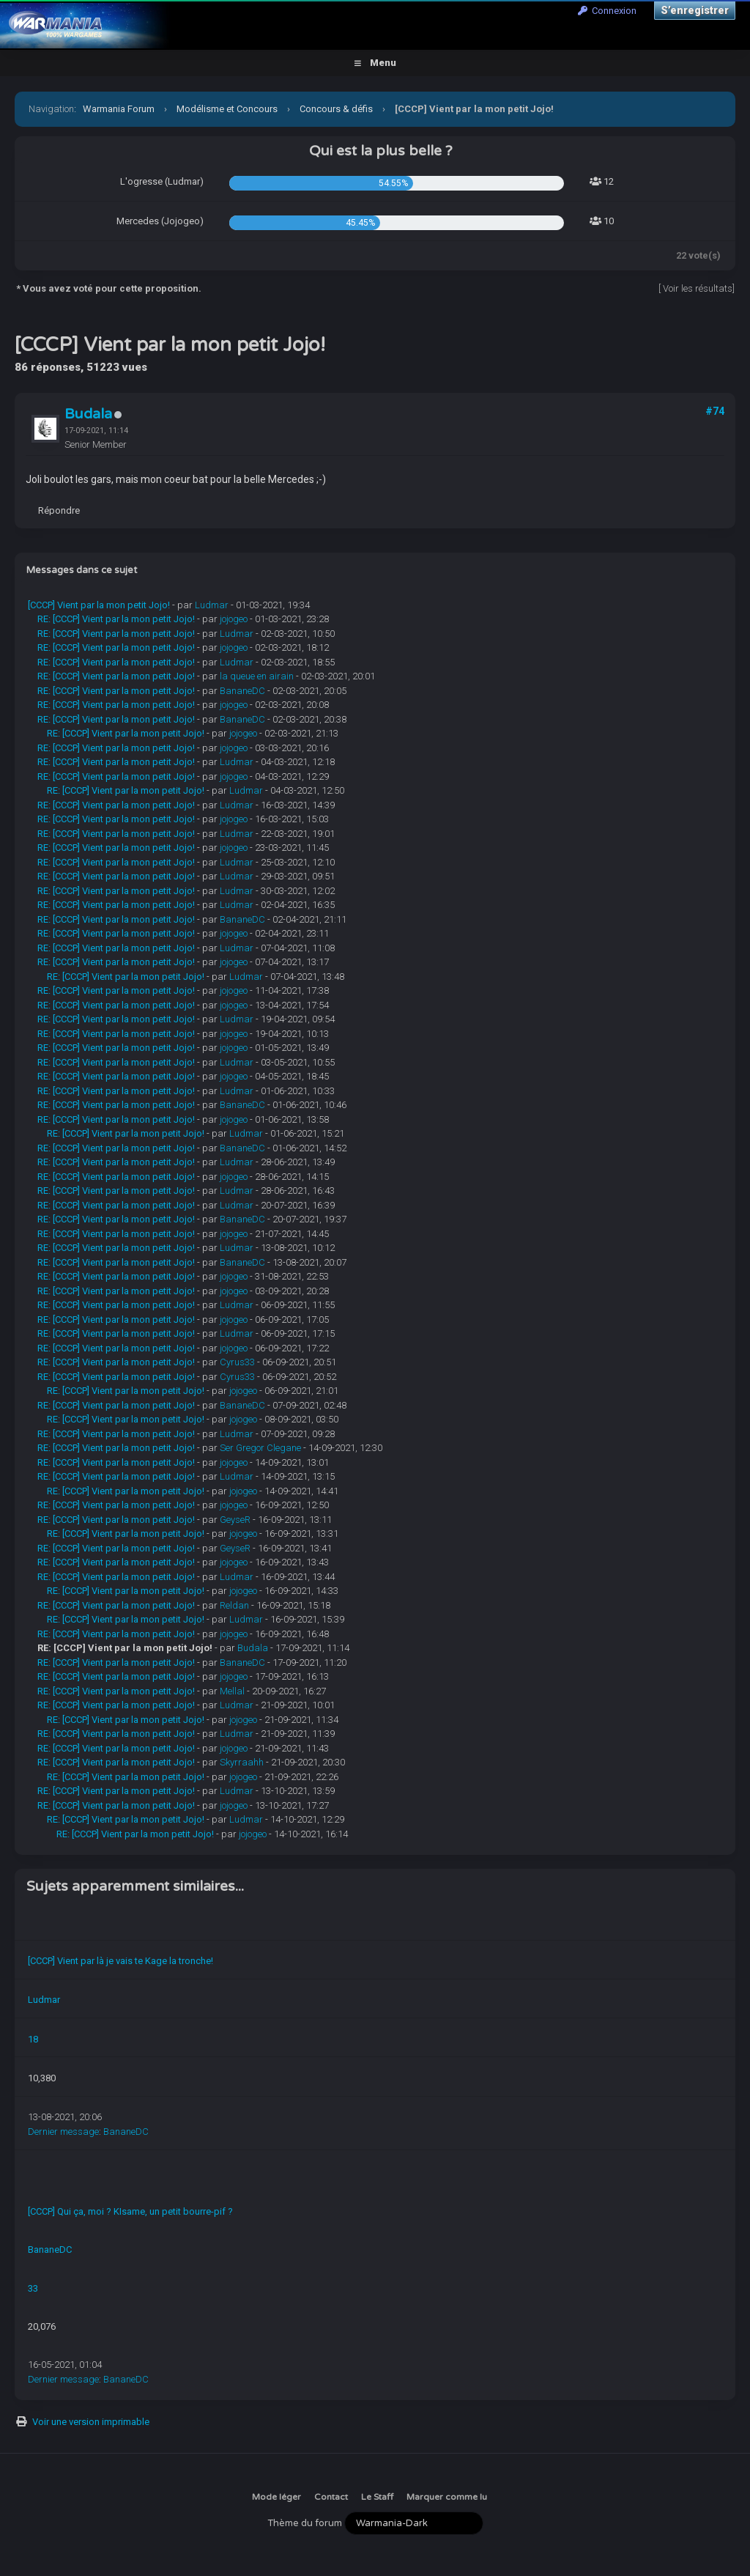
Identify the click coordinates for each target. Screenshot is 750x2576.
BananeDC (242, 690)
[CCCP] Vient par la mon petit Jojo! (99, 604)
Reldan (234, 1605)
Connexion (607, 10)
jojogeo (234, 618)
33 (33, 2288)
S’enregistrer (695, 10)
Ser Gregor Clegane (260, 1447)
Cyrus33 (237, 1362)
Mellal (232, 1691)
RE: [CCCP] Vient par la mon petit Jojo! (116, 618)
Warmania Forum (119, 108)
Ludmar (212, 604)
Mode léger (276, 2497)
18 (33, 2039)
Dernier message (63, 2131)
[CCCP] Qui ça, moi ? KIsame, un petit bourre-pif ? (130, 2211)
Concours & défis (336, 108)
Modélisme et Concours (227, 108)
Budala (88, 414)
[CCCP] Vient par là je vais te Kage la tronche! (120, 1960)
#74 (714, 411)
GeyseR (235, 1519)
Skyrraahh (242, 1762)
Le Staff (377, 2497)
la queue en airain (257, 676)
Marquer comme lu (446, 2497)
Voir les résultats (697, 288)
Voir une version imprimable (90, 2421)
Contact (331, 2497)
